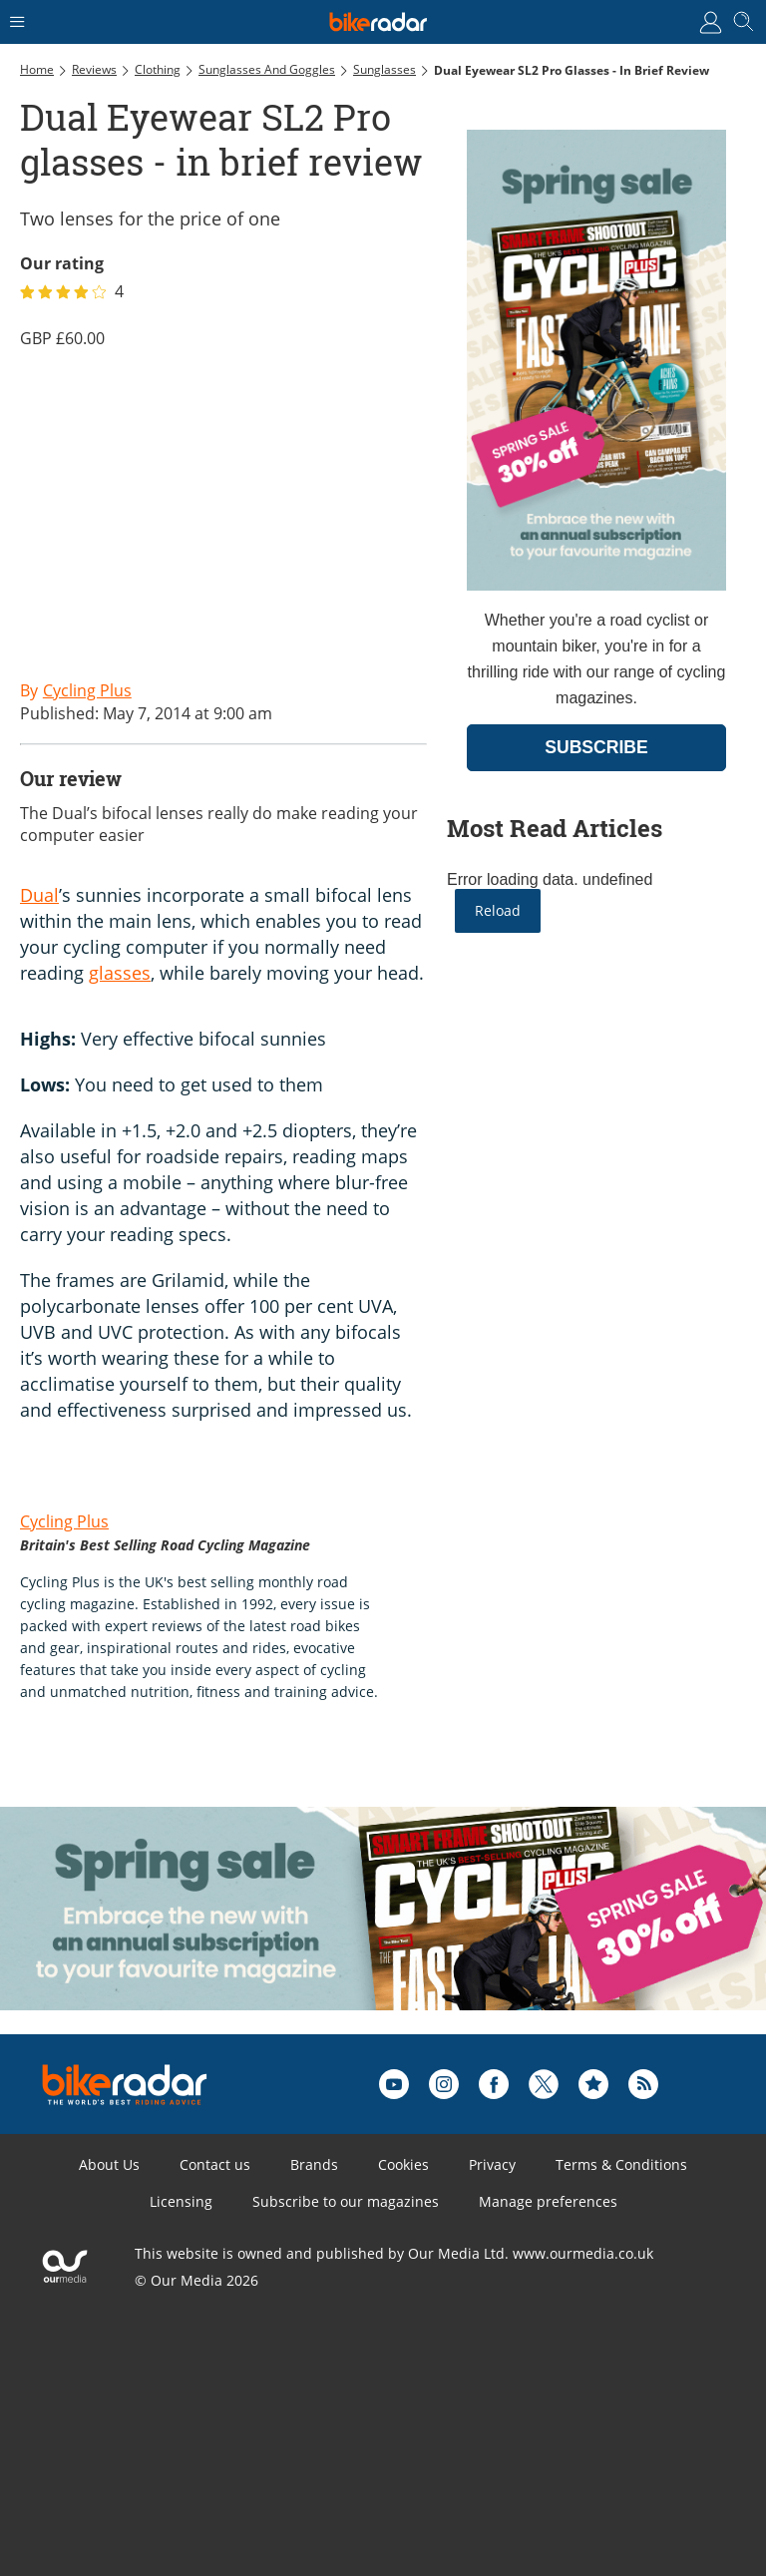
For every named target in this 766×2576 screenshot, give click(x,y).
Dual (39, 895)
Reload (498, 910)
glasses (120, 973)
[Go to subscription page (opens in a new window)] (596, 585)
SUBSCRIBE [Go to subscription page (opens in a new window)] (596, 747)
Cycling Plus (64, 1521)
